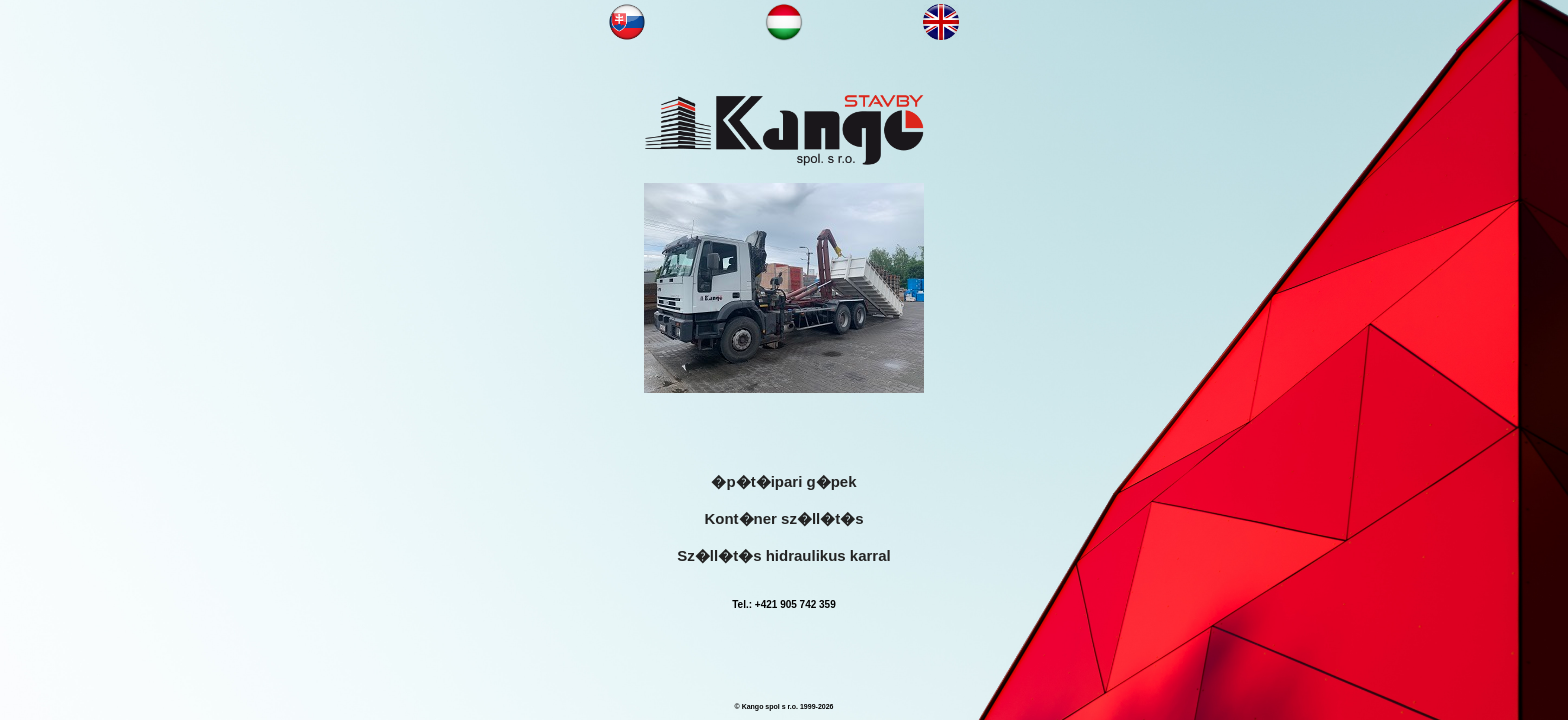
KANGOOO (784, 130)
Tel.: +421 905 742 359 (784, 604)
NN (627, 21)
